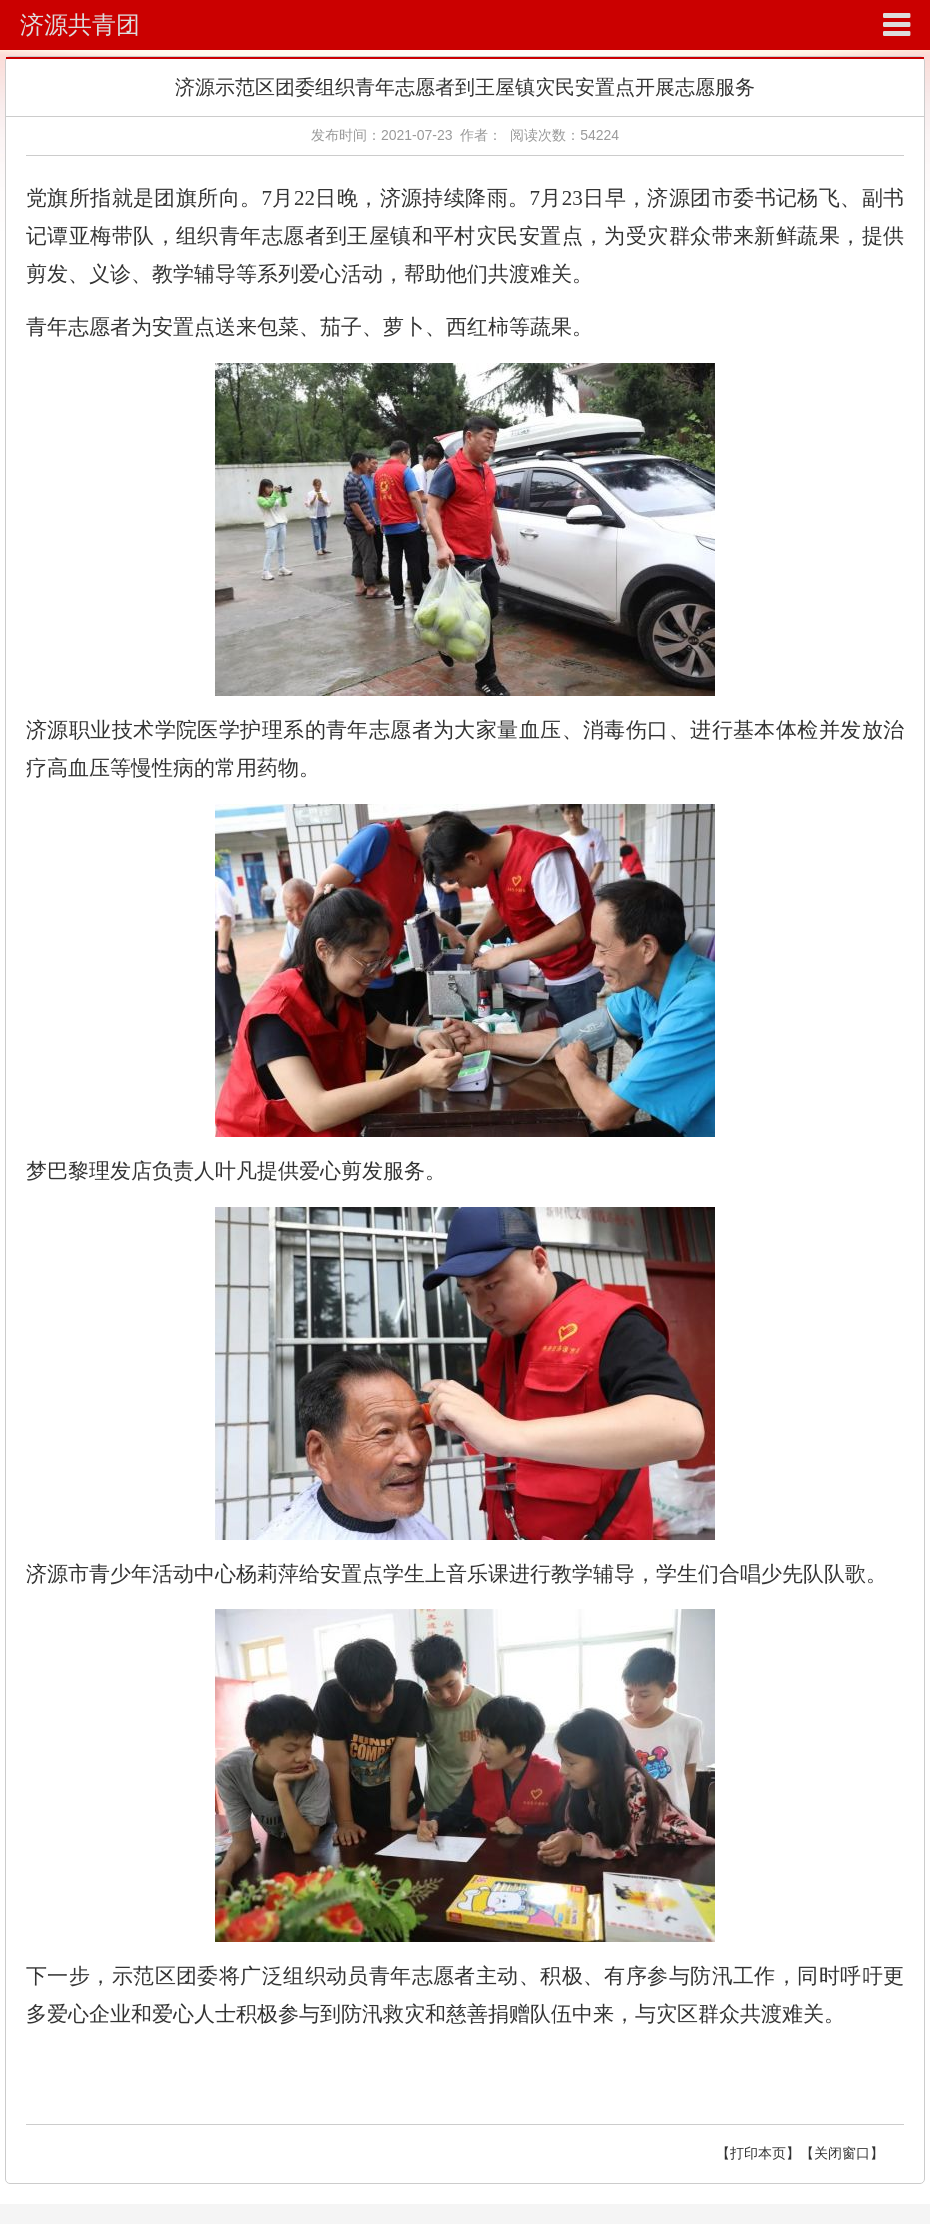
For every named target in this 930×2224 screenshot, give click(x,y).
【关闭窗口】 (842, 2153)
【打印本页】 (758, 2153)
